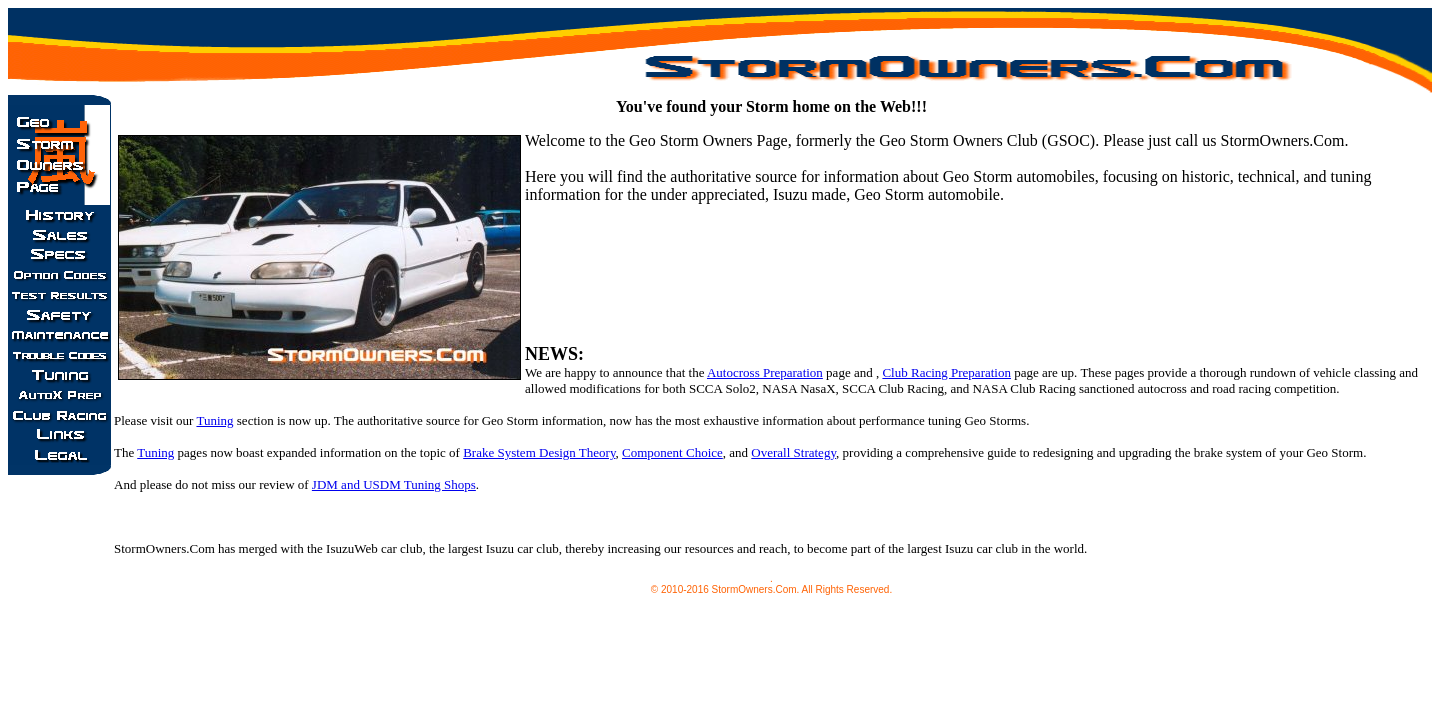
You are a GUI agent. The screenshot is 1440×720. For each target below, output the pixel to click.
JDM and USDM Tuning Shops (394, 484)
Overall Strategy (793, 452)
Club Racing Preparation (946, 372)
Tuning (214, 420)
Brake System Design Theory (539, 452)
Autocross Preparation (765, 372)
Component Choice (672, 452)
